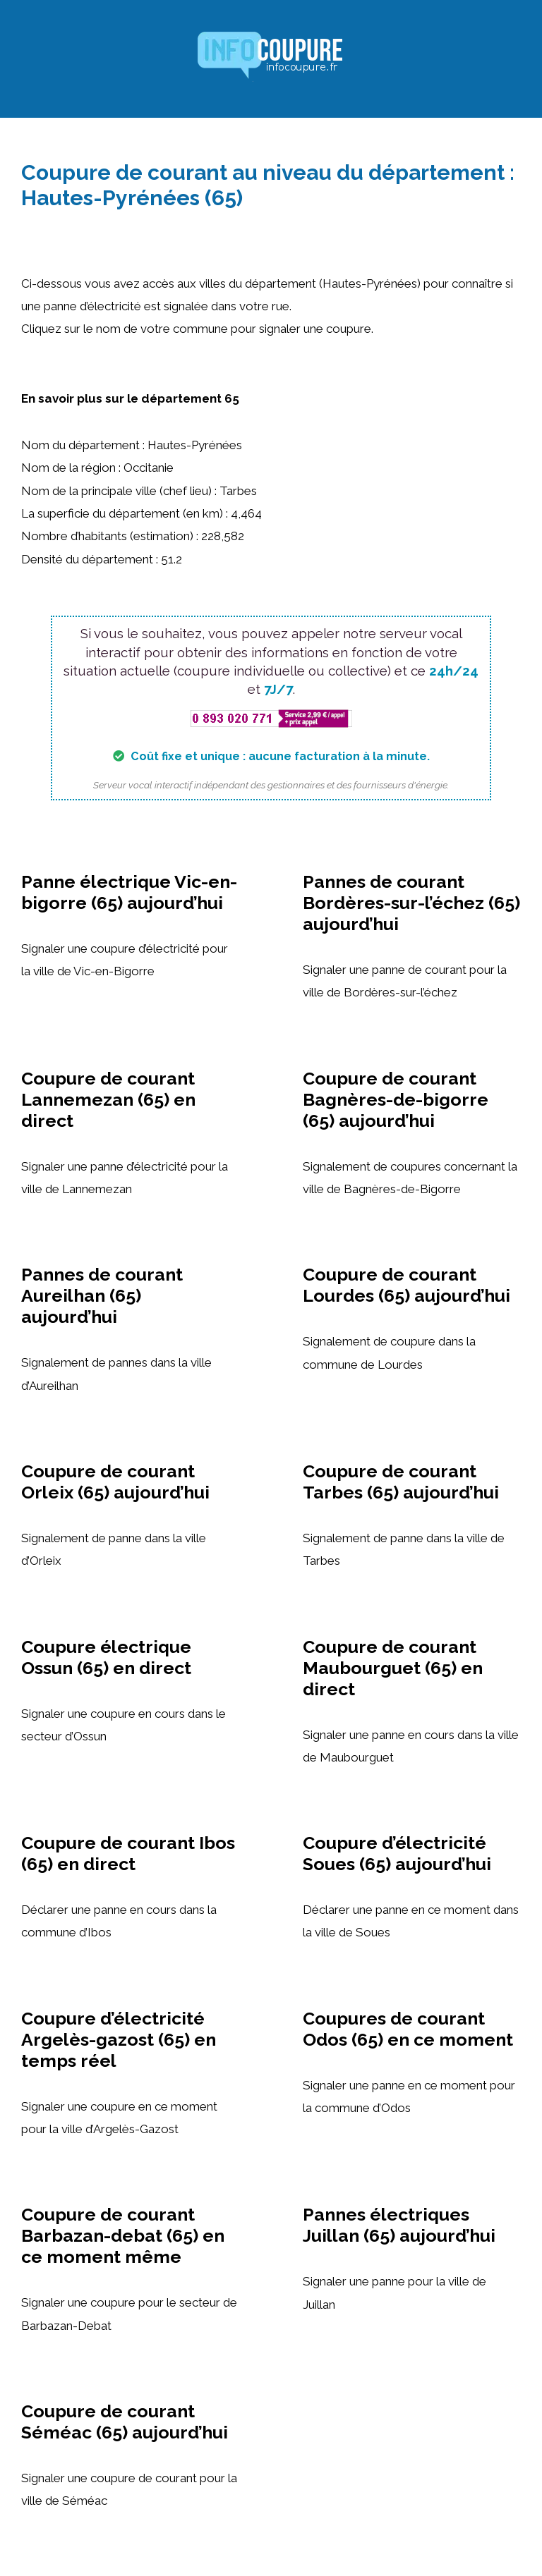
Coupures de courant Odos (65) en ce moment (408, 2029)
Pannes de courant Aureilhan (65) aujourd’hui (102, 1295)
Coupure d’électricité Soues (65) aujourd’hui (397, 1853)
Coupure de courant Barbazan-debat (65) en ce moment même (122, 2235)
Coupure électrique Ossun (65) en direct (106, 1657)
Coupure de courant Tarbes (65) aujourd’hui (401, 1481)
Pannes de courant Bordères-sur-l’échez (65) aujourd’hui (411, 902)
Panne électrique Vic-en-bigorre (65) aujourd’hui (129, 892)
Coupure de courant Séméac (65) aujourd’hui (124, 2421)
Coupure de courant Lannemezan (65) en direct (108, 1099)
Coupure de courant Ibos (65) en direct (128, 1853)
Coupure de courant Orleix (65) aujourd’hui (115, 1481)
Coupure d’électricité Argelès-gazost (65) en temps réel (118, 2039)
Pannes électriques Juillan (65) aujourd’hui (399, 2225)
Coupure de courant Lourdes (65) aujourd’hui (406, 1285)
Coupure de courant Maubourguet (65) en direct (393, 1667)
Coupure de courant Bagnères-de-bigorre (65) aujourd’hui (395, 1099)
